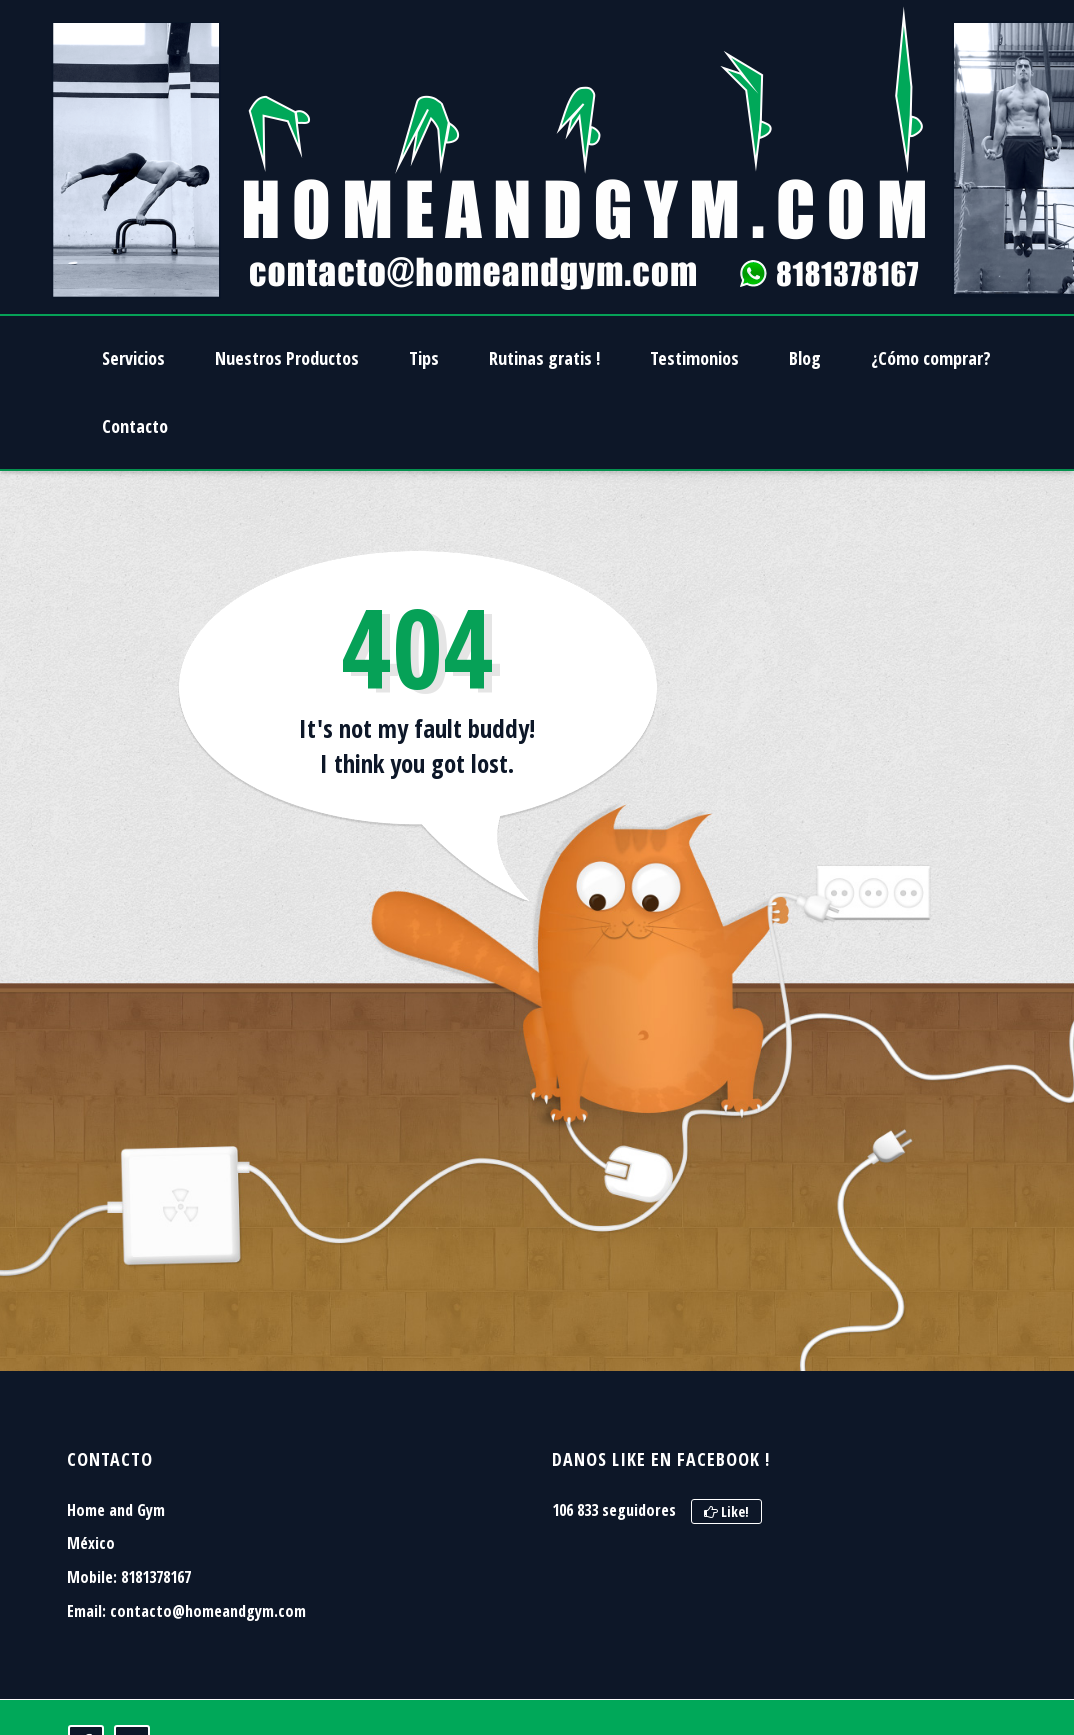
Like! (726, 1511)
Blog (805, 358)
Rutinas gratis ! (544, 358)
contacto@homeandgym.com (208, 1611)
